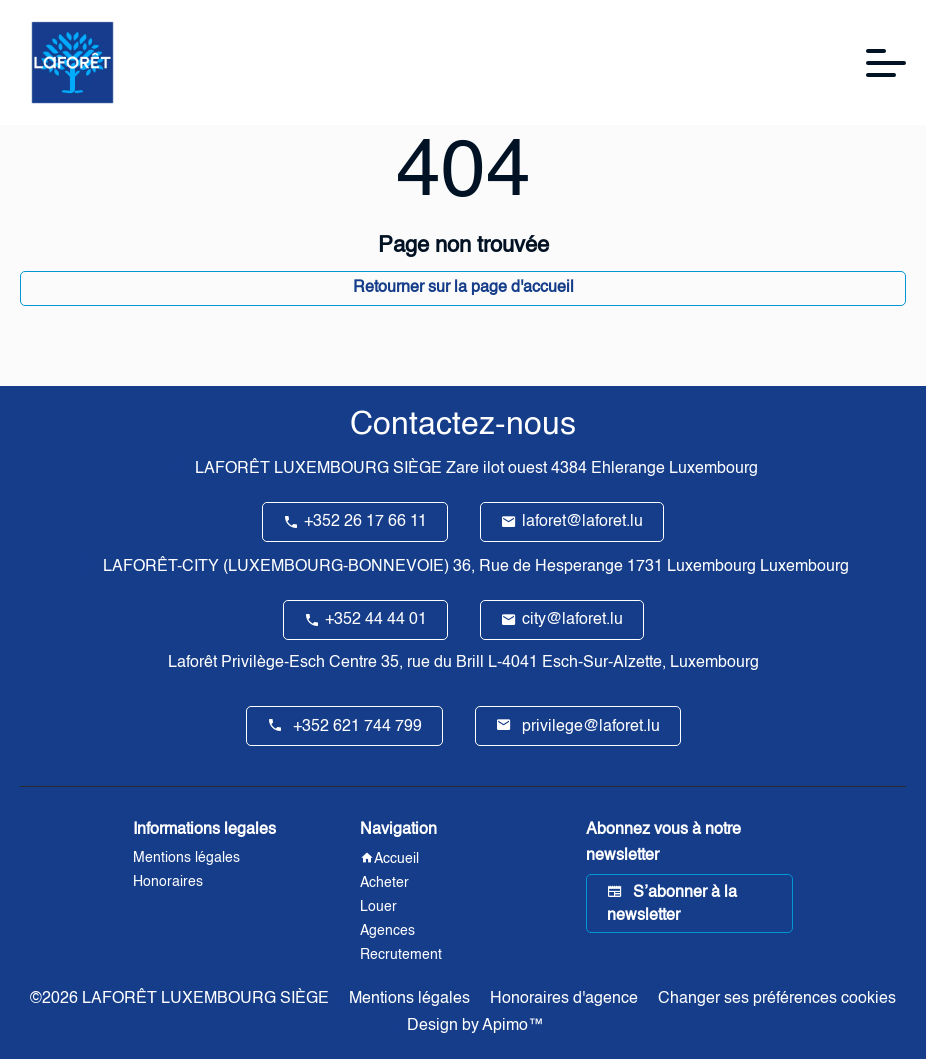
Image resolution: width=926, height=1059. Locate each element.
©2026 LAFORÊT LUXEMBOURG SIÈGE (179, 999)
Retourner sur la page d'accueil (463, 288)
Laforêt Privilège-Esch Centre (272, 663)
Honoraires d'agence (564, 999)
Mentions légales (409, 999)
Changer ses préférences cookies (777, 999)
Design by (473, 1026)
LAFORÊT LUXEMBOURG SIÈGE (318, 469)
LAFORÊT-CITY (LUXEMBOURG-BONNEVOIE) (276, 567)
